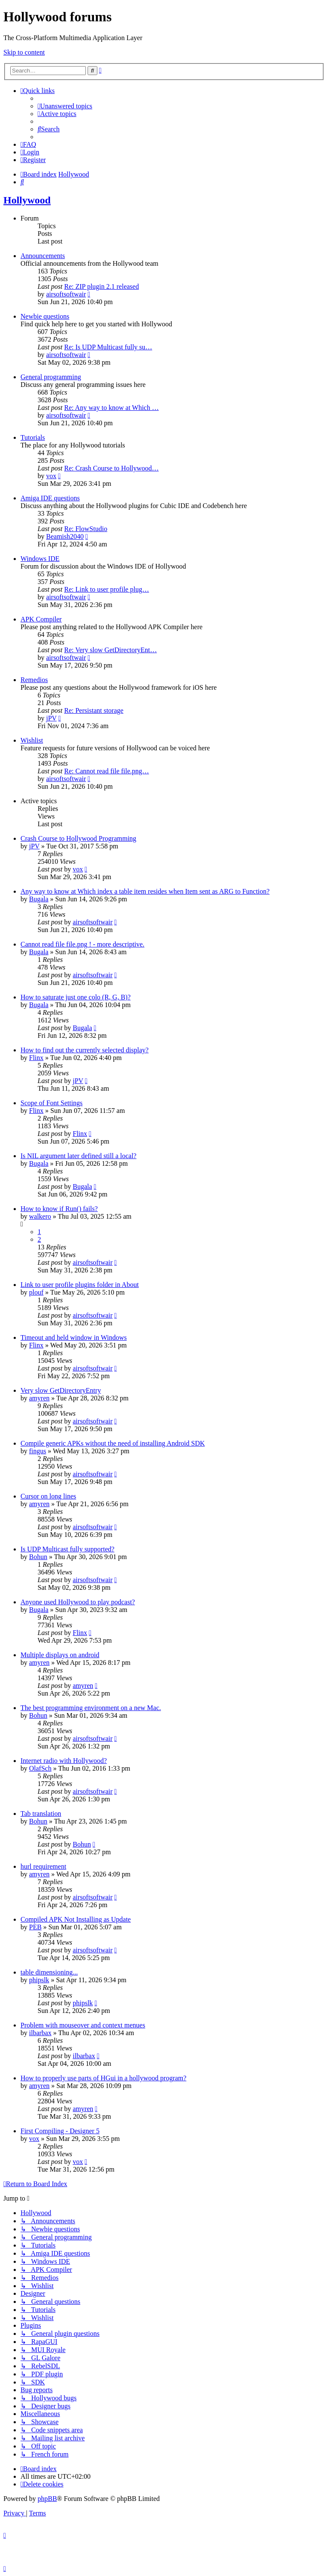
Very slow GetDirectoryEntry (60, 1390)
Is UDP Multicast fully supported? (67, 1549)
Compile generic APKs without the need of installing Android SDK (112, 1443)
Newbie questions (44, 316)
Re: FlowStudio (85, 528)
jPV (51, 718)
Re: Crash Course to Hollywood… (111, 468)
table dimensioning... (49, 1972)
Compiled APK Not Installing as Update (75, 1919)
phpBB (47, 2498)
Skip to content (24, 52)
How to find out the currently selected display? (84, 1050)
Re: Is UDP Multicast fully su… (108, 347)
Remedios (34, 679)
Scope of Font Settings (51, 1102)
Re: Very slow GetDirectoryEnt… (110, 649)
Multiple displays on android (59, 1654)
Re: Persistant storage (93, 710)
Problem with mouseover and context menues (82, 2025)
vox (51, 475)
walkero (40, 1216)
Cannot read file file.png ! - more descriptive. (82, 944)
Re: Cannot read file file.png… (106, 771)
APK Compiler (41, 619)
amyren (39, 1398)
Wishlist (31, 740)
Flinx (36, 1057)
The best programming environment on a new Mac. (90, 1707)
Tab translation (40, 1813)
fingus (37, 1451)
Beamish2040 (65, 536)
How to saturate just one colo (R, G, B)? (75, 997)
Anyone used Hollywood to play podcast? (77, 1602)
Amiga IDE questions (50, 498)
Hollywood (27, 200)
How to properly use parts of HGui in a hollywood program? (103, 2078)
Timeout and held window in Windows (73, 1337)
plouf (36, 1292)
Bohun (38, 1556)
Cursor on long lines (48, 1496)
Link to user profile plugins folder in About (79, 1284)
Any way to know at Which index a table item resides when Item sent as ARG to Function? (144, 891)
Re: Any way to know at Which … (111, 407)
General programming (50, 376)
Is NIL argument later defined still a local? (78, 1155)
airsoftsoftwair (66, 294)
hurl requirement (43, 1866)
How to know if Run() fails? (59, 1208)
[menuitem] (65, 106)
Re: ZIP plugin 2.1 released (101, 286)
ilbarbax (40, 2032)
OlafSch (40, 1768)
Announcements (42, 255)
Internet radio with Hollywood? (63, 1760)
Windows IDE (39, 558)
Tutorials (32, 437)
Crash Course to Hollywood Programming (78, 838)
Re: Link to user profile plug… (106, 589)
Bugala (38, 899)
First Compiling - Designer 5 (60, 2131)
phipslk (39, 1980)
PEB (35, 1927)
